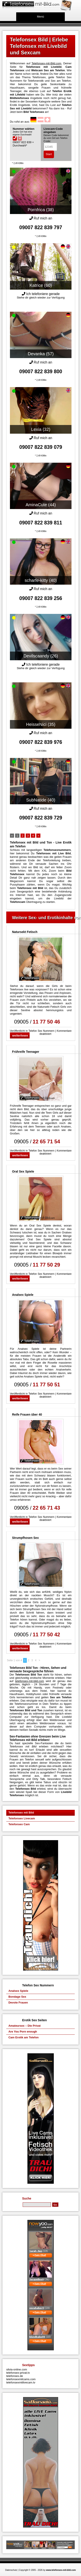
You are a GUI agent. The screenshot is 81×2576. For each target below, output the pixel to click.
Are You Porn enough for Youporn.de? (22, 2032)
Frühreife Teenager (25, 1051)
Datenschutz (11, 2570)
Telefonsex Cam (19, 1824)
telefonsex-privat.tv (18, 2372)
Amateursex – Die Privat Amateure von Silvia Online (24, 2026)
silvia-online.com (16, 2369)
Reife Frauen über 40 (27, 1414)
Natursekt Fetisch (24, 932)
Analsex (66, 1126)
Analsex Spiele (22, 1294)
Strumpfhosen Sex (25, 1537)
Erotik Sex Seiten (34, 2020)
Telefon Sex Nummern (41, 1030)
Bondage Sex (17, 1996)
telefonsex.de (14, 2376)
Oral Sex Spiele (23, 1171)
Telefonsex (16, 989)
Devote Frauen (18, 2002)
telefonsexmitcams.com (21, 2379)
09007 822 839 (40, 227)
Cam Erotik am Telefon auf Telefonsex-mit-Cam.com (23, 2038)
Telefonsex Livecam (21, 1818)
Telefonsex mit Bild (21, 1812)
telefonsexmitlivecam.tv (20, 2382)
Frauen (36, 1355)
